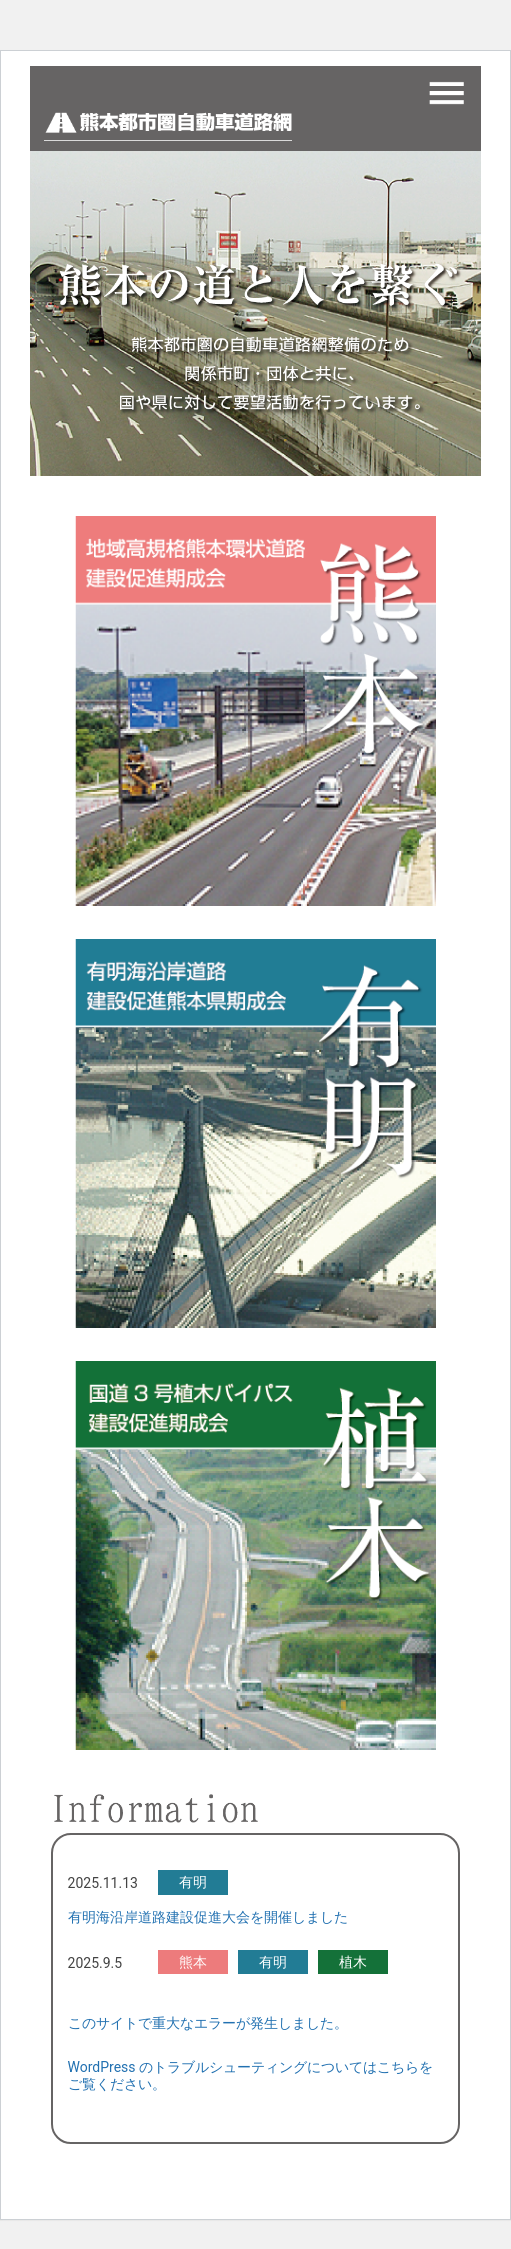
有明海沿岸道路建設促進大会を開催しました (208, 1917)
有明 (193, 1882)
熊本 (193, 1962)
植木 (353, 1962)
